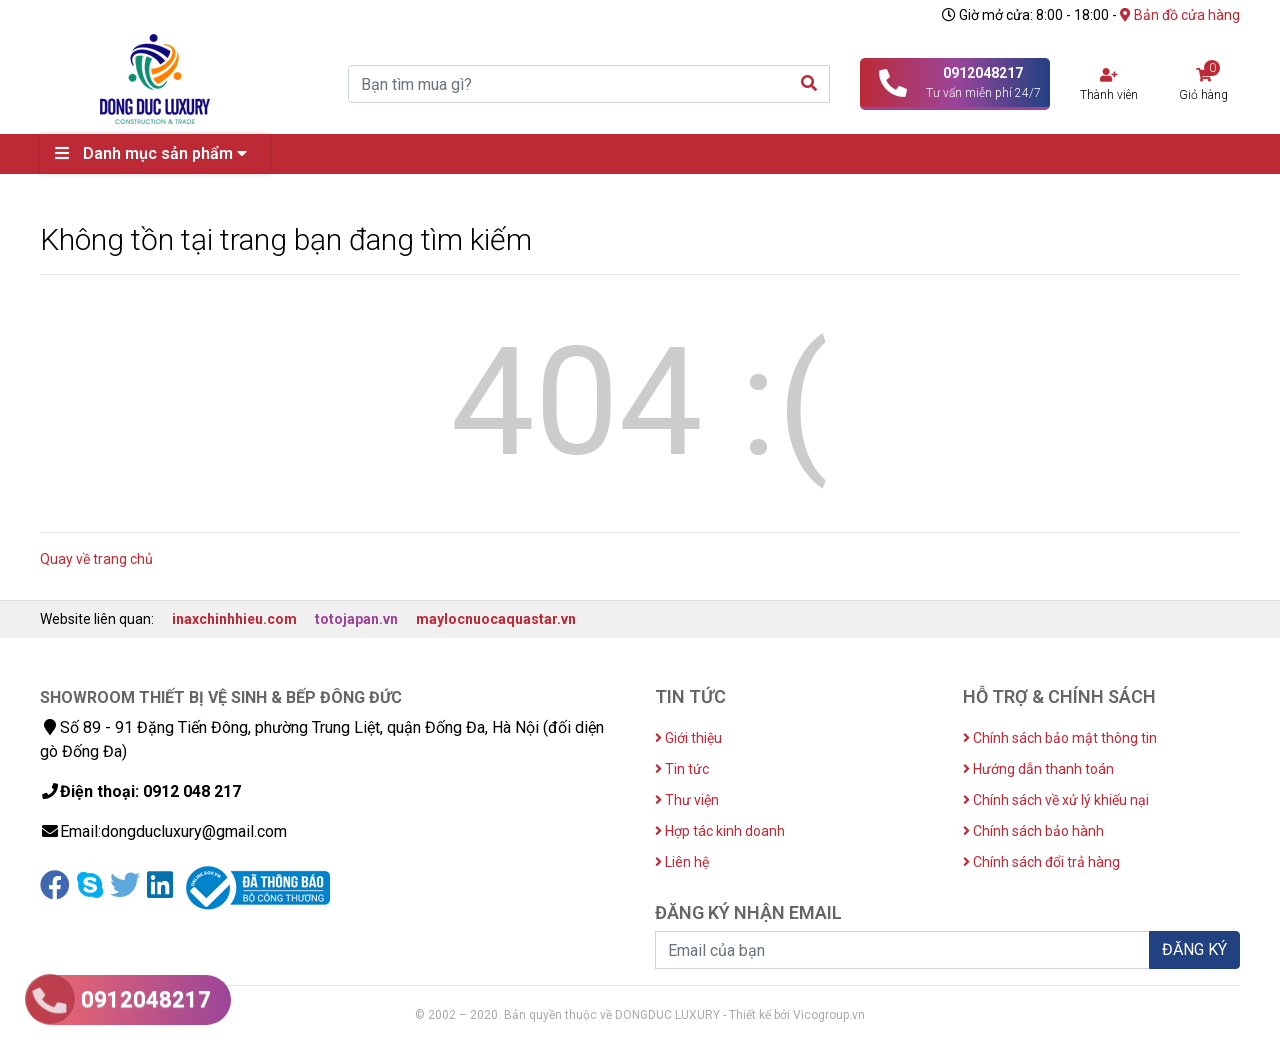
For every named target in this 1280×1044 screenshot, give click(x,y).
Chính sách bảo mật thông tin (1060, 738)
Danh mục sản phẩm (156, 153)
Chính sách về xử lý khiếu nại (1056, 800)
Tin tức (682, 769)
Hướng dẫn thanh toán (1038, 769)
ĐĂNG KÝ (1194, 949)
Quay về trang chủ (96, 559)
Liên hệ (682, 862)
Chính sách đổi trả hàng (1041, 862)
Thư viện (687, 800)
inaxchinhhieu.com (234, 619)
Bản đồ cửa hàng (1180, 15)
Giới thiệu (688, 738)
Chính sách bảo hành (1033, 831)
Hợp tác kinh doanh (720, 831)
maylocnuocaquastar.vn (496, 619)
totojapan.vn (356, 619)
